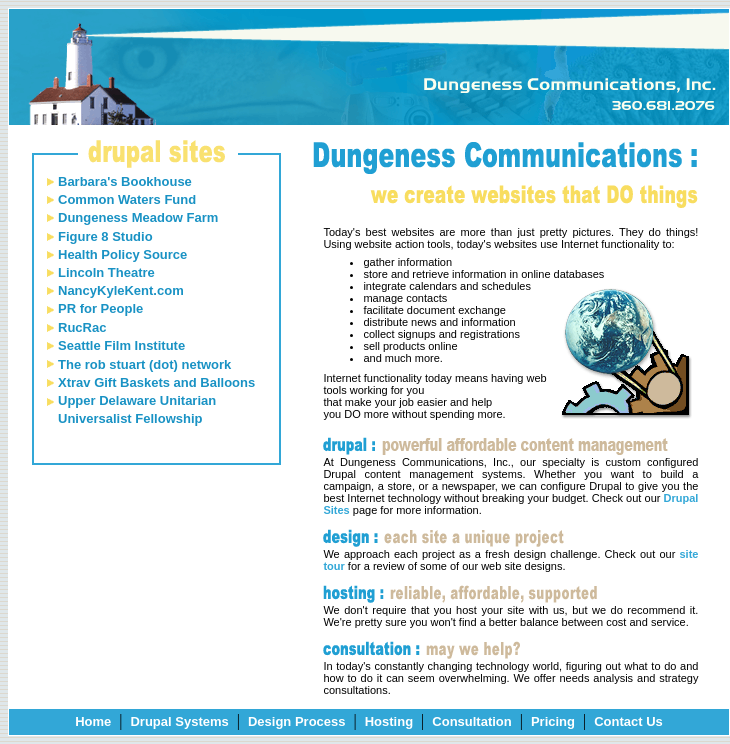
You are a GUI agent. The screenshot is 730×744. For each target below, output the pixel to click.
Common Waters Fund (127, 199)
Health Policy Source (122, 254)
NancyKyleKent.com (121, 290)
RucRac (82, 327)
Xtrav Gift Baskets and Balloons (156, 382)
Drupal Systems (179, 721)
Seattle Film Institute (121, 345)
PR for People (100, 308)
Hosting (389, 721)
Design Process (297, 721)
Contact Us (628, 721)
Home (93, 721)
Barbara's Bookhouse (125, 181)
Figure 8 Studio (105, 236)
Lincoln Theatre (106, 272)
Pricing (553, 721)
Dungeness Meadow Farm (138, 217)
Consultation (471, 721)
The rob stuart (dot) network (144, 364)
